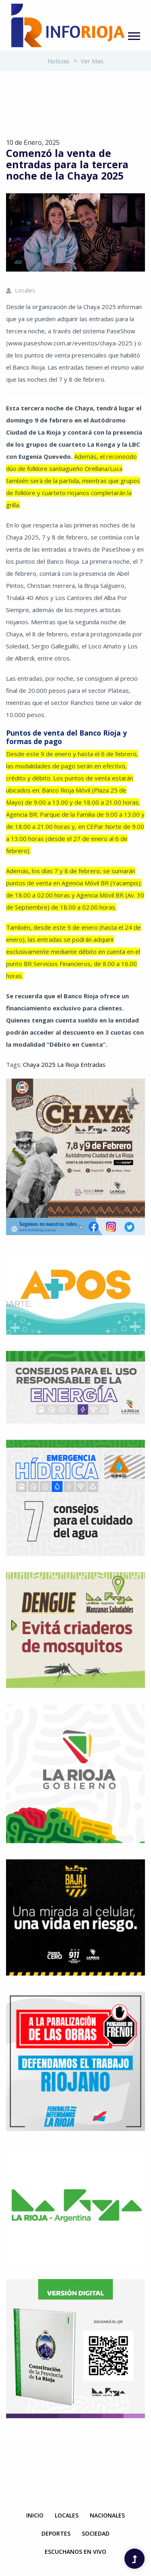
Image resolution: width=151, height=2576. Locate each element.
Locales (20, 290)
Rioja (71, 1064)
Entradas (92, 1064)
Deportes (55, 2533)
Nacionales (107, 2515)
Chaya (31, 1064)
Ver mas (92, 61)
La (60, 1064)
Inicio (34, 2515)
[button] (133, 34)
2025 (47, 1064)
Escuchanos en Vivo (75, 2551)
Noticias (59, 61)
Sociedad (96, 2533)
